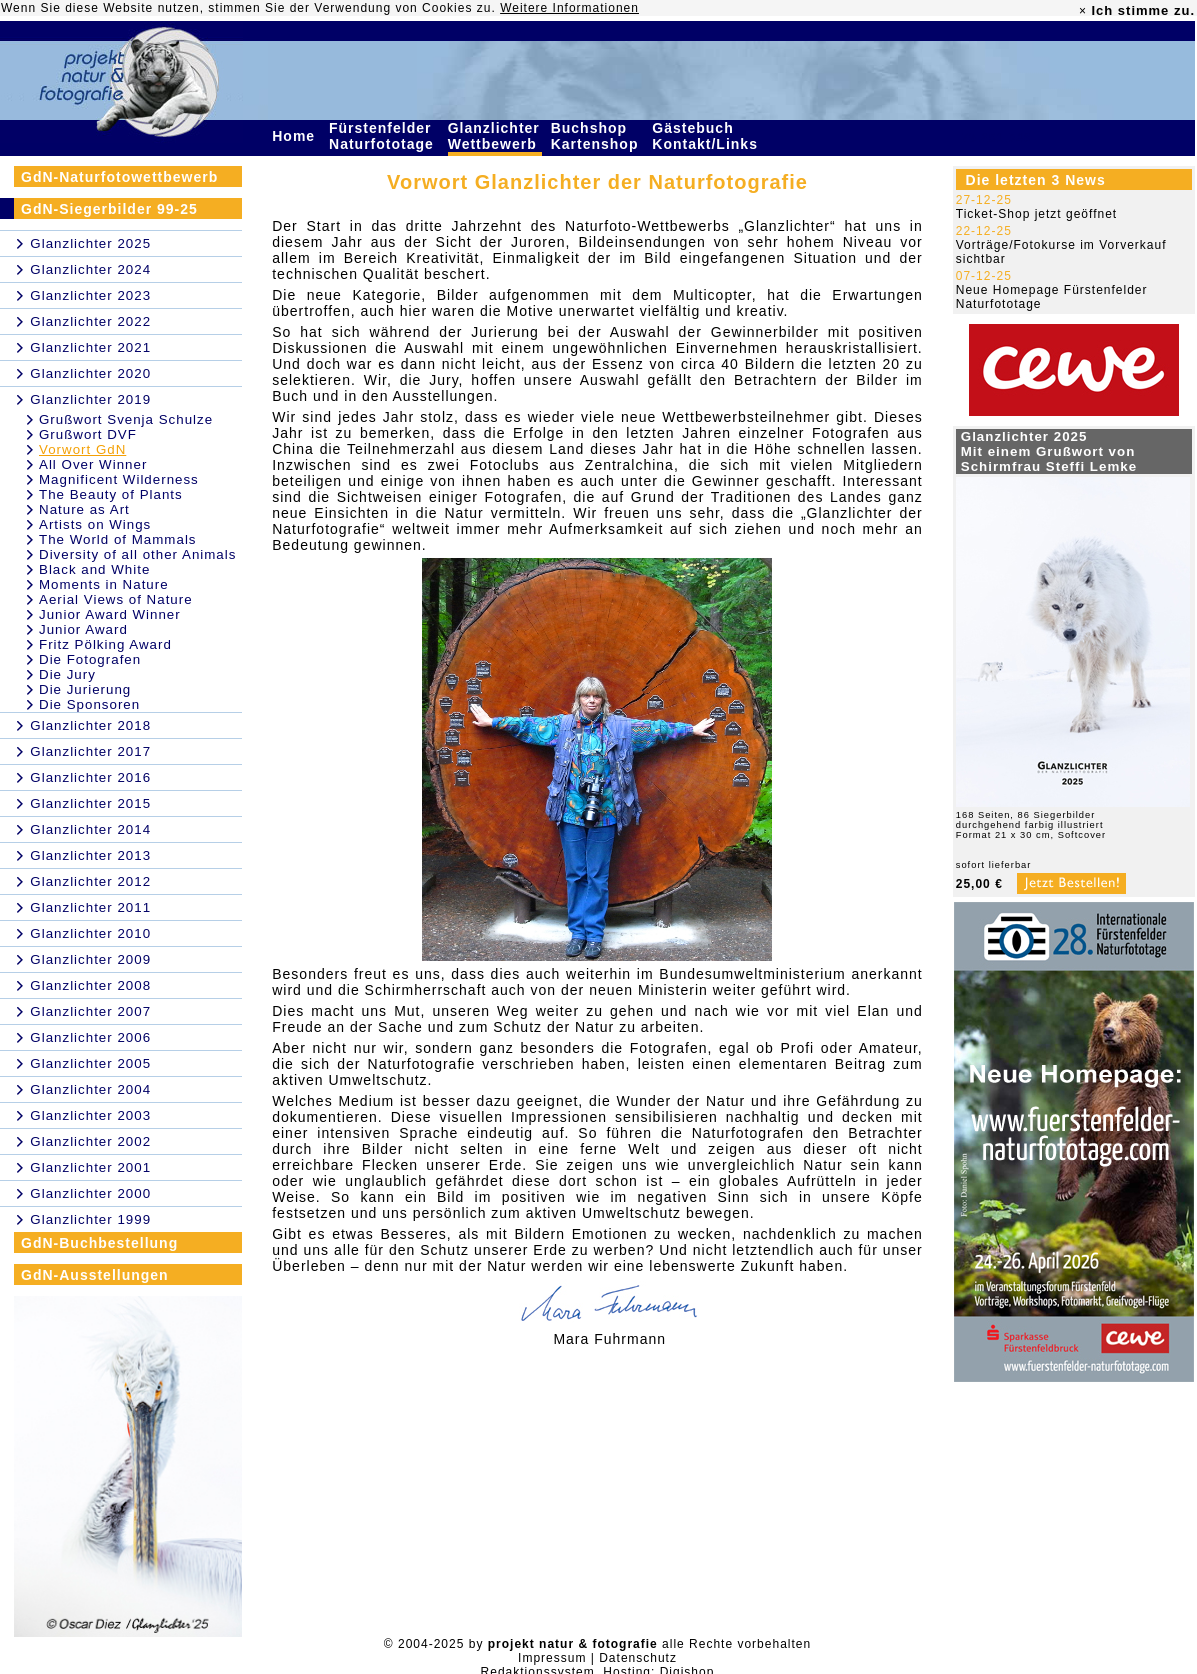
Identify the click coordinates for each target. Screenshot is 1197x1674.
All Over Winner (93, 464)
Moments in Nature (104, 584)
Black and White (94, 569)
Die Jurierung (85, 689)
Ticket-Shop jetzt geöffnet (1036, 214)
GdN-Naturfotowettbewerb (119, 177)
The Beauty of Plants (111, 494)
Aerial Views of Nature (116, 599)
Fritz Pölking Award (105, 644)
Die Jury (67, 674)
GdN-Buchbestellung (99, 1243)
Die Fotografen (90, 659)
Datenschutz (638, 1658)
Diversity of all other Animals (137, 554)
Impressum (552, 1658)
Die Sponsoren (89, 704)
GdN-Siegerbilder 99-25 (109, 209)
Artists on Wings (95, 524)
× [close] (1083, 11)
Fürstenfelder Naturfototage (384, 136)
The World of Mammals (118, 539)
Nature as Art (84, 509)
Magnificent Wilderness (119, 479)
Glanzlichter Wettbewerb (495, 136)
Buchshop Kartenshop (597, 136)
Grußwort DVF (88, 434)
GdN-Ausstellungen (95, 1275)
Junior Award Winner (110, 614)
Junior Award (83, 629)
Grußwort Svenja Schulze (126, 419)
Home (296, 136)
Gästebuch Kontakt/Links (707, 136)
